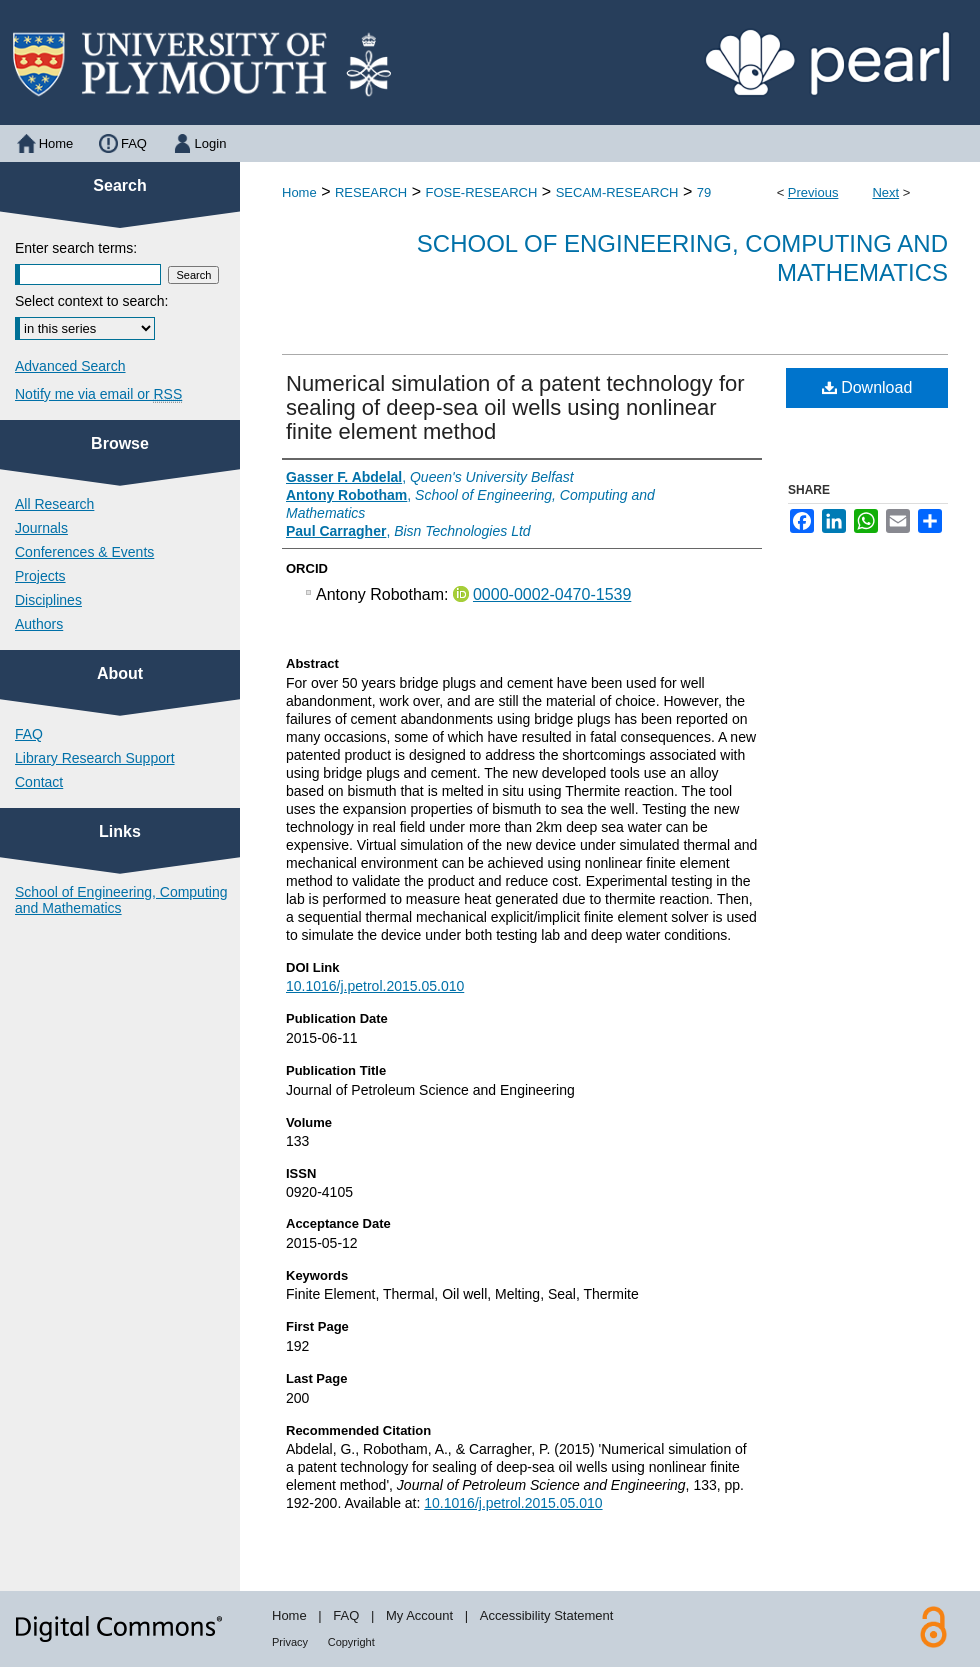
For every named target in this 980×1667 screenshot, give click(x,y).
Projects (40, 576)
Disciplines (48, 600)
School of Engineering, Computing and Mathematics (121, 900)
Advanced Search (70, 366)
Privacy (290, 1642)
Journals (41, 528)
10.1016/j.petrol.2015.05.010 (375, 986)
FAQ (29, 734)
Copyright (351, 1642)
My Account (419, 1615)
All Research (54, 504)
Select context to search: (91, 301)
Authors (39, 624)
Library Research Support (95, 758)
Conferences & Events (84, 552)
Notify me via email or (98, 394)
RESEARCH (371, 192)
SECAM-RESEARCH (617, 192)
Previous (813, 192)
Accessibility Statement (547, 1615)
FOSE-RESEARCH (481, 192)
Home (299, 192)
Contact (39, 782)
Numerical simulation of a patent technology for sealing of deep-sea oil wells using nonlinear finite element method (515, 407)
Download (867, 387)
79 (704, 192)
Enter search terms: (76, 248)
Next (885, 192)
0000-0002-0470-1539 (552, 594)
